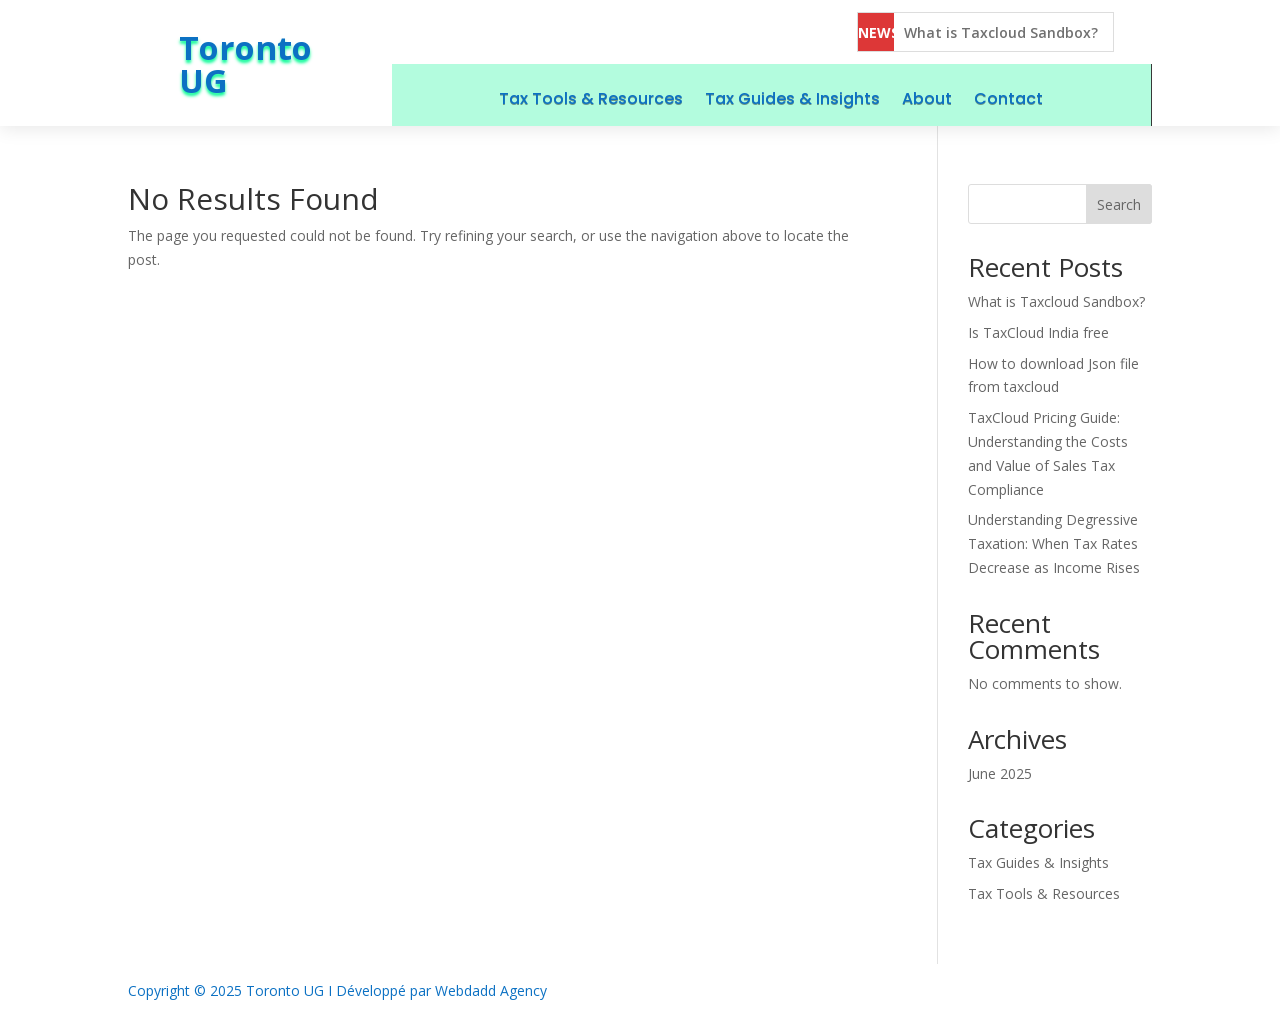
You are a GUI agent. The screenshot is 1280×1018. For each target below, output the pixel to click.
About (927, 98)
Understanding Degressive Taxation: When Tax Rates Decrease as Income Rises (1054, 543)
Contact (1008, 98)
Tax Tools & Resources (591, 98)
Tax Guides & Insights (792, 98)
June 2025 (1000, 773)
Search (1119, 204)
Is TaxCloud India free (1038, 332)
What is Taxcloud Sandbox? (1001, 32)
